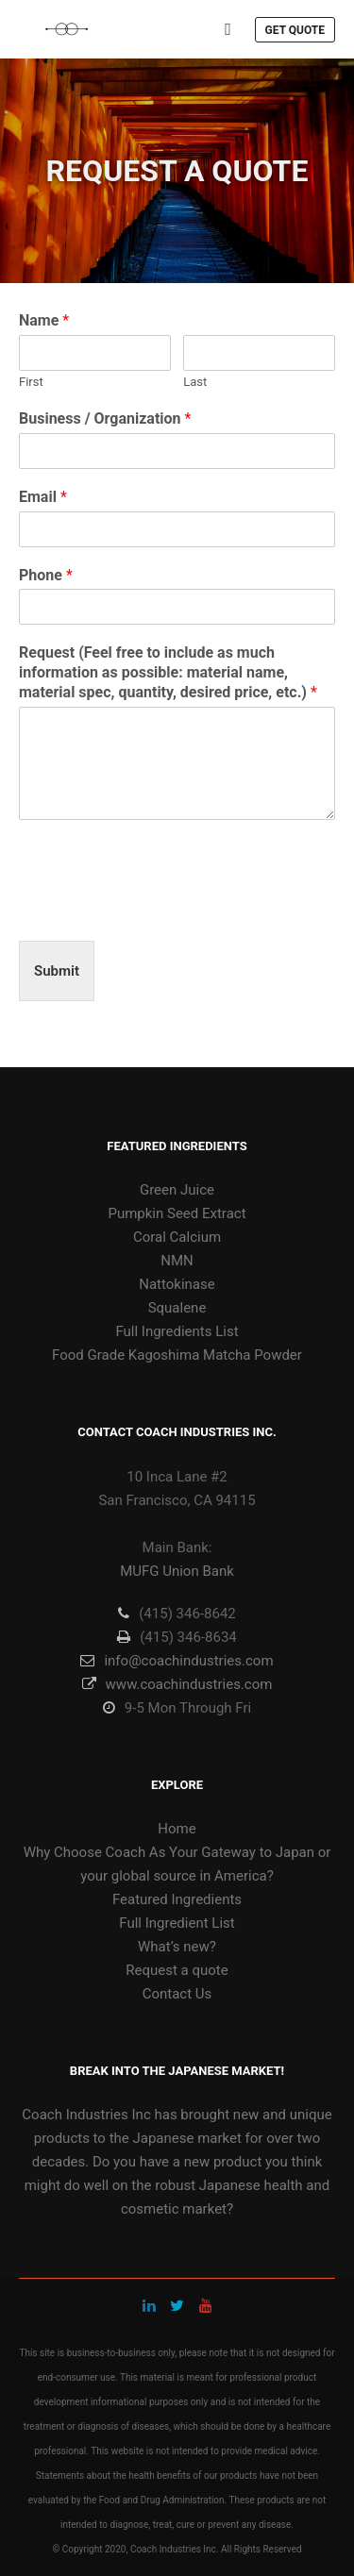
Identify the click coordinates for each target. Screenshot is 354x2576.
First (31, 382)
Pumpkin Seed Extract (176, 1213)
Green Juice (177, 1189)
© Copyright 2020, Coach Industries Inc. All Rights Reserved (176, 2549)
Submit (56, 970)
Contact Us (177, 1993)
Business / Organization (105, 418)
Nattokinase (176, 1284)
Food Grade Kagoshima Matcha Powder (177, 1355)
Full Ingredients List (176, 1331)
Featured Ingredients (177, 1899)
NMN (177, 1260)
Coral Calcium (177, 1237)
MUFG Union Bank (177, 1571)
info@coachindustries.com (176, 1660)
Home (176, 1828)
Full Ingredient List (176, 1923)
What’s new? (177, 1946)
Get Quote (295, 30)
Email (43, 497)
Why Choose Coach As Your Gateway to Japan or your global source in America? (177, 1864)
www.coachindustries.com (177, 1684)
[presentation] (162, 909)
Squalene (177, 1307)
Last (195, 382)
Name (44, 320)
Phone (46, 575)
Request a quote (177, 1970)
